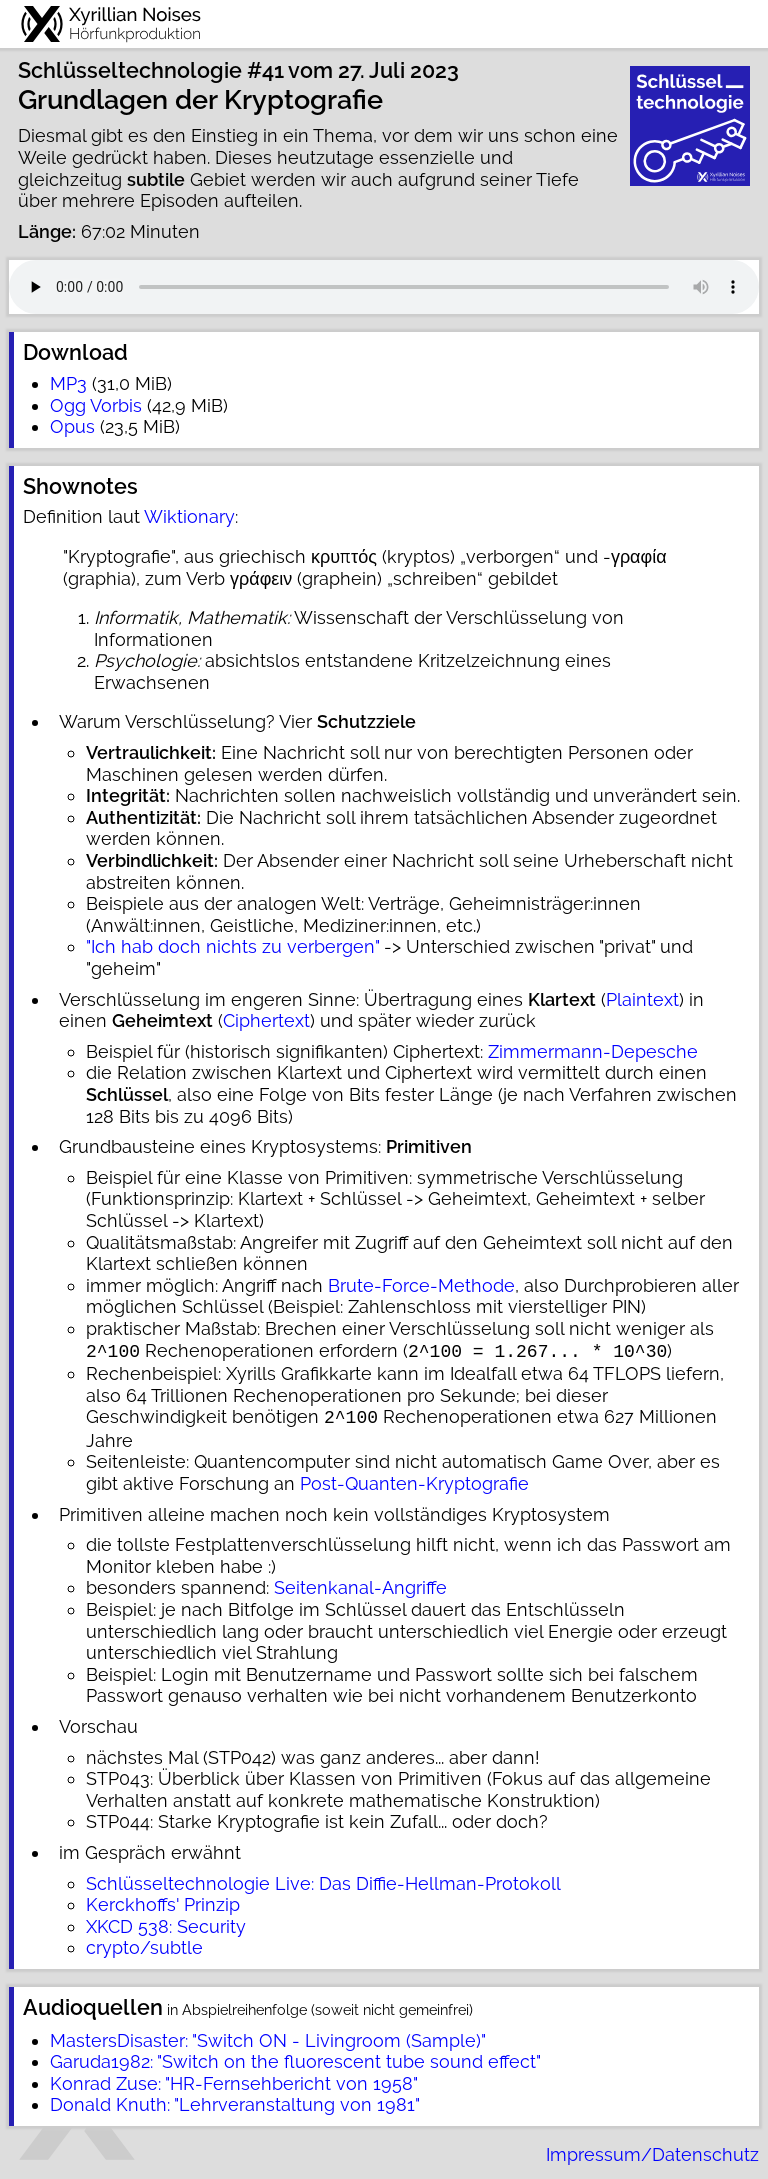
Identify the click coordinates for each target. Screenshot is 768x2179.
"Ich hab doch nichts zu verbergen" (232, 946)
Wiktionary (189, 516)
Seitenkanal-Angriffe (360, 1583)
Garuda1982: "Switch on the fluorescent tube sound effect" (295, 2057)
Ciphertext (266, 1020)
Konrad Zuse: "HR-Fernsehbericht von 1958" (234, 2079)
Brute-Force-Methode (421, 1285)
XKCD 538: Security (166, 1922)
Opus (72, 426)
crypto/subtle (144, 1943)
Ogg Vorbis (96, 405)
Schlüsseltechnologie (130, 70)
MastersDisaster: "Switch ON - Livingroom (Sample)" (268, 2036)
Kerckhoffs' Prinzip (163, 1900)
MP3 (68, 383)
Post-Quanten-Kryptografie (414, 1479)
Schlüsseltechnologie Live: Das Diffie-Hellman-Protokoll (323, 1879)
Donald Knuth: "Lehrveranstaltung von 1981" (235, 2100)
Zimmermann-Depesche (593, 1051)
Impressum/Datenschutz (652, 2150)
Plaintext (642, 999)
